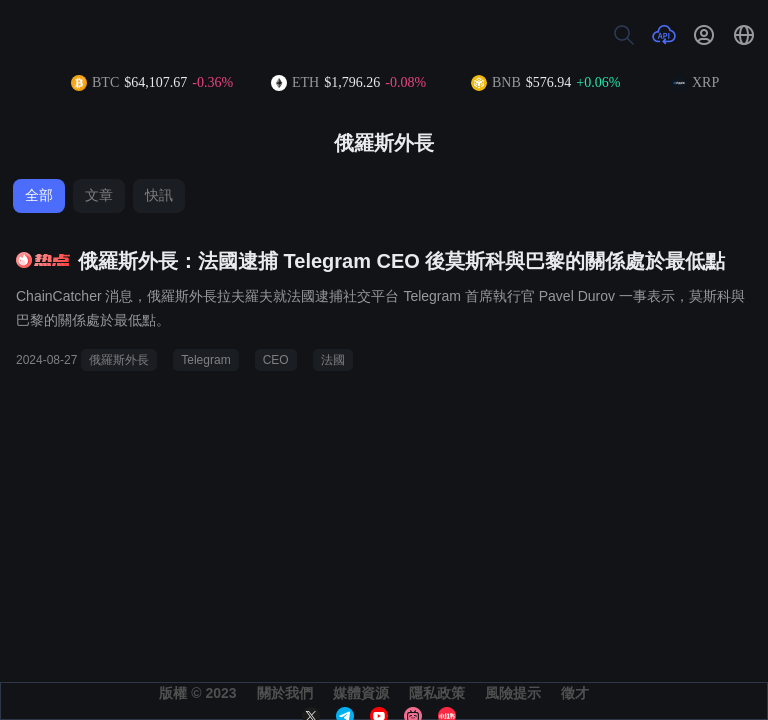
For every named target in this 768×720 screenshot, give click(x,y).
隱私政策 (437, 693)
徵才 (575, 693)
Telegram (205, 360)
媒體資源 (361, 693)
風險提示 (513, 693)
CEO (276, 360)
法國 (333, 360)
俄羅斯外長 (119, 360)
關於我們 (285, 693)
